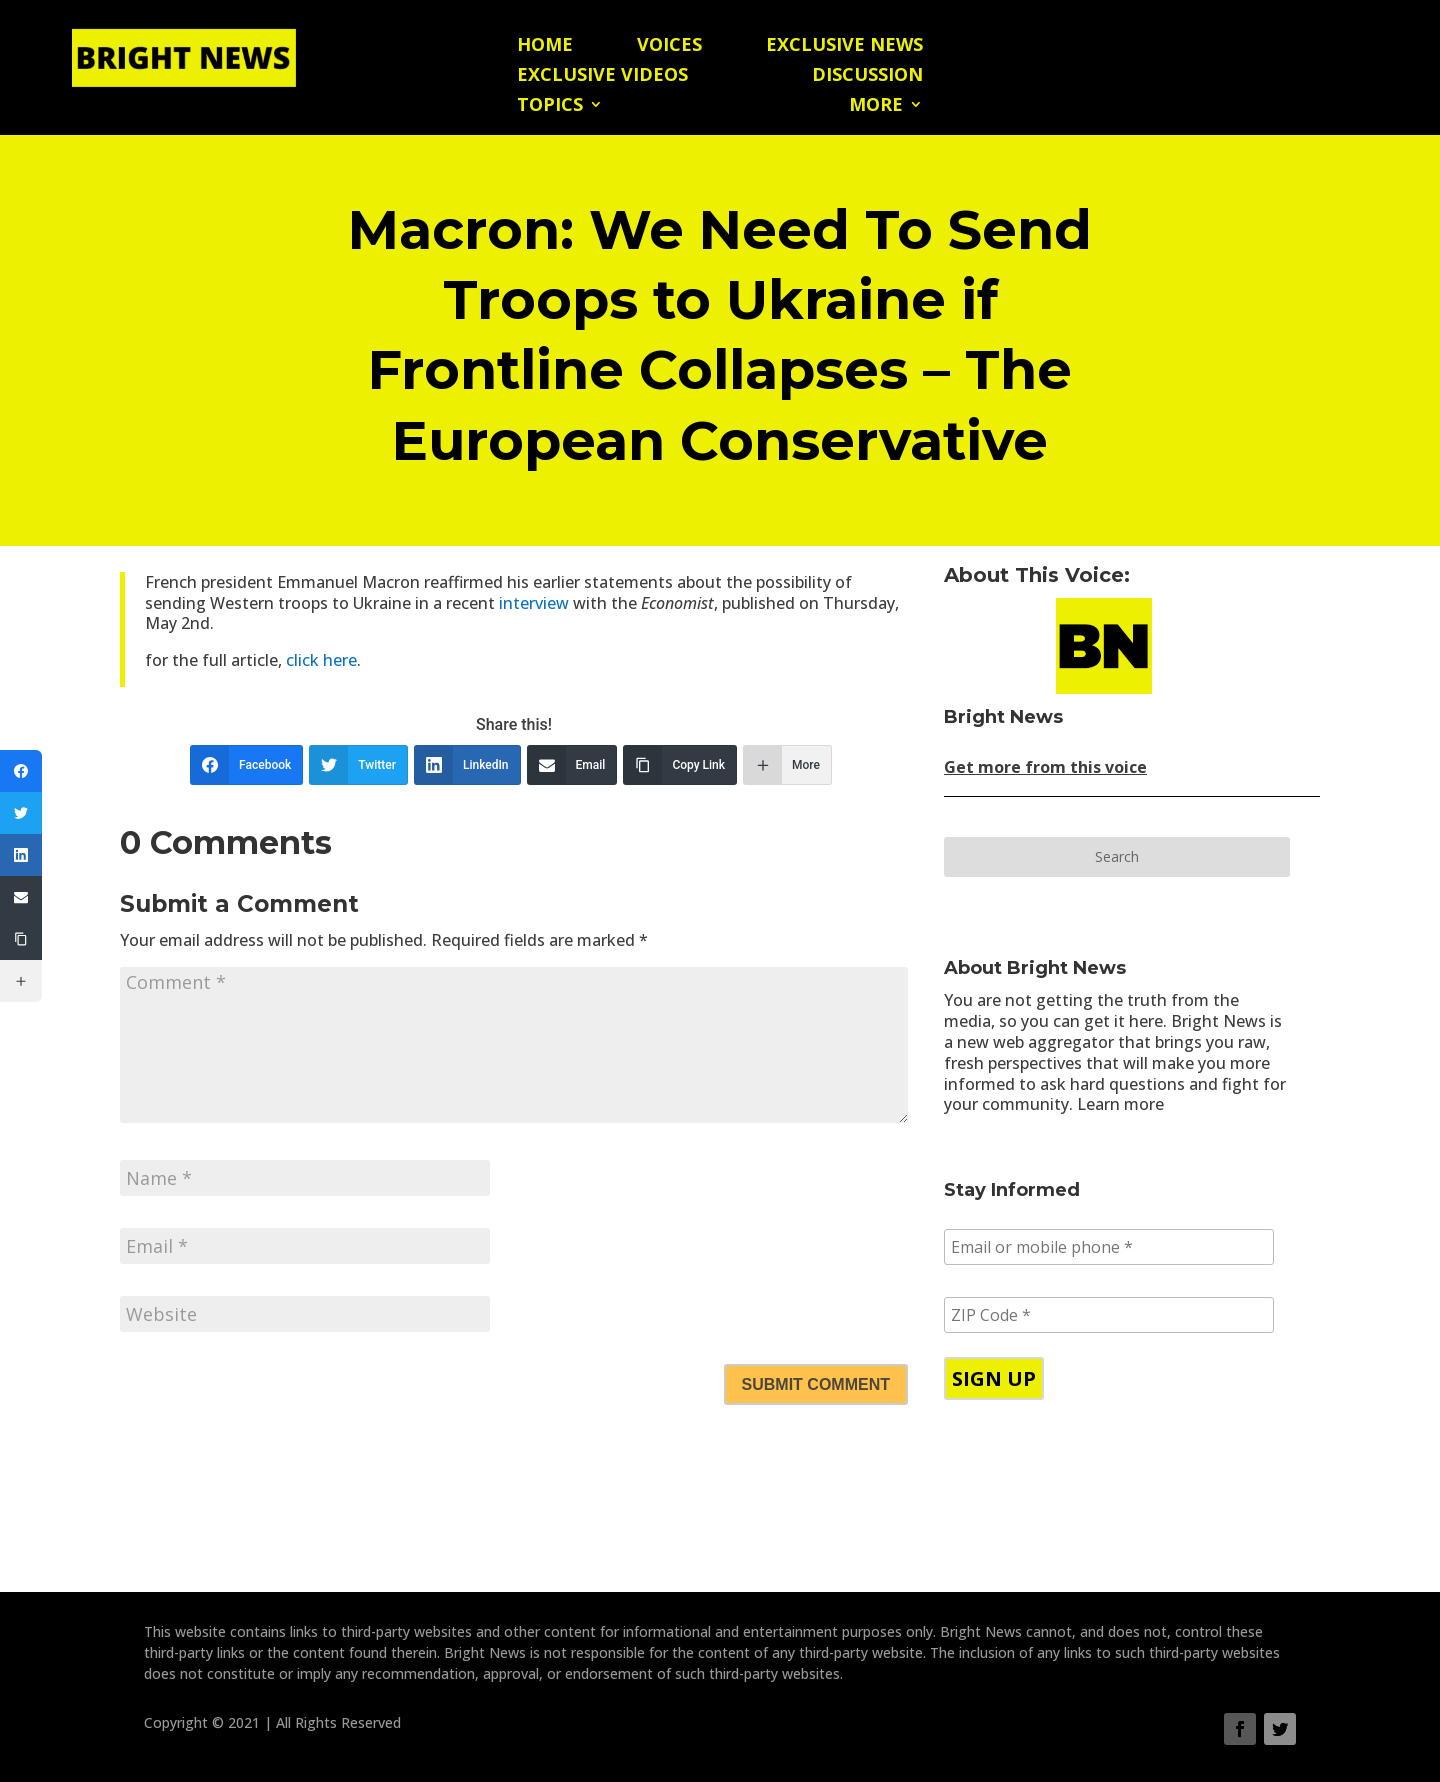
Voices (669, 46)
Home (545, 46)
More (876, 106)
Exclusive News (844, 46)
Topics (550, 106)
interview (534, 603)
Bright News (1003, 717)
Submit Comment (816, 1384)
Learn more (1120, 1104)
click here (321, 660)
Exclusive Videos (602, 76)
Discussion (867, 76)
